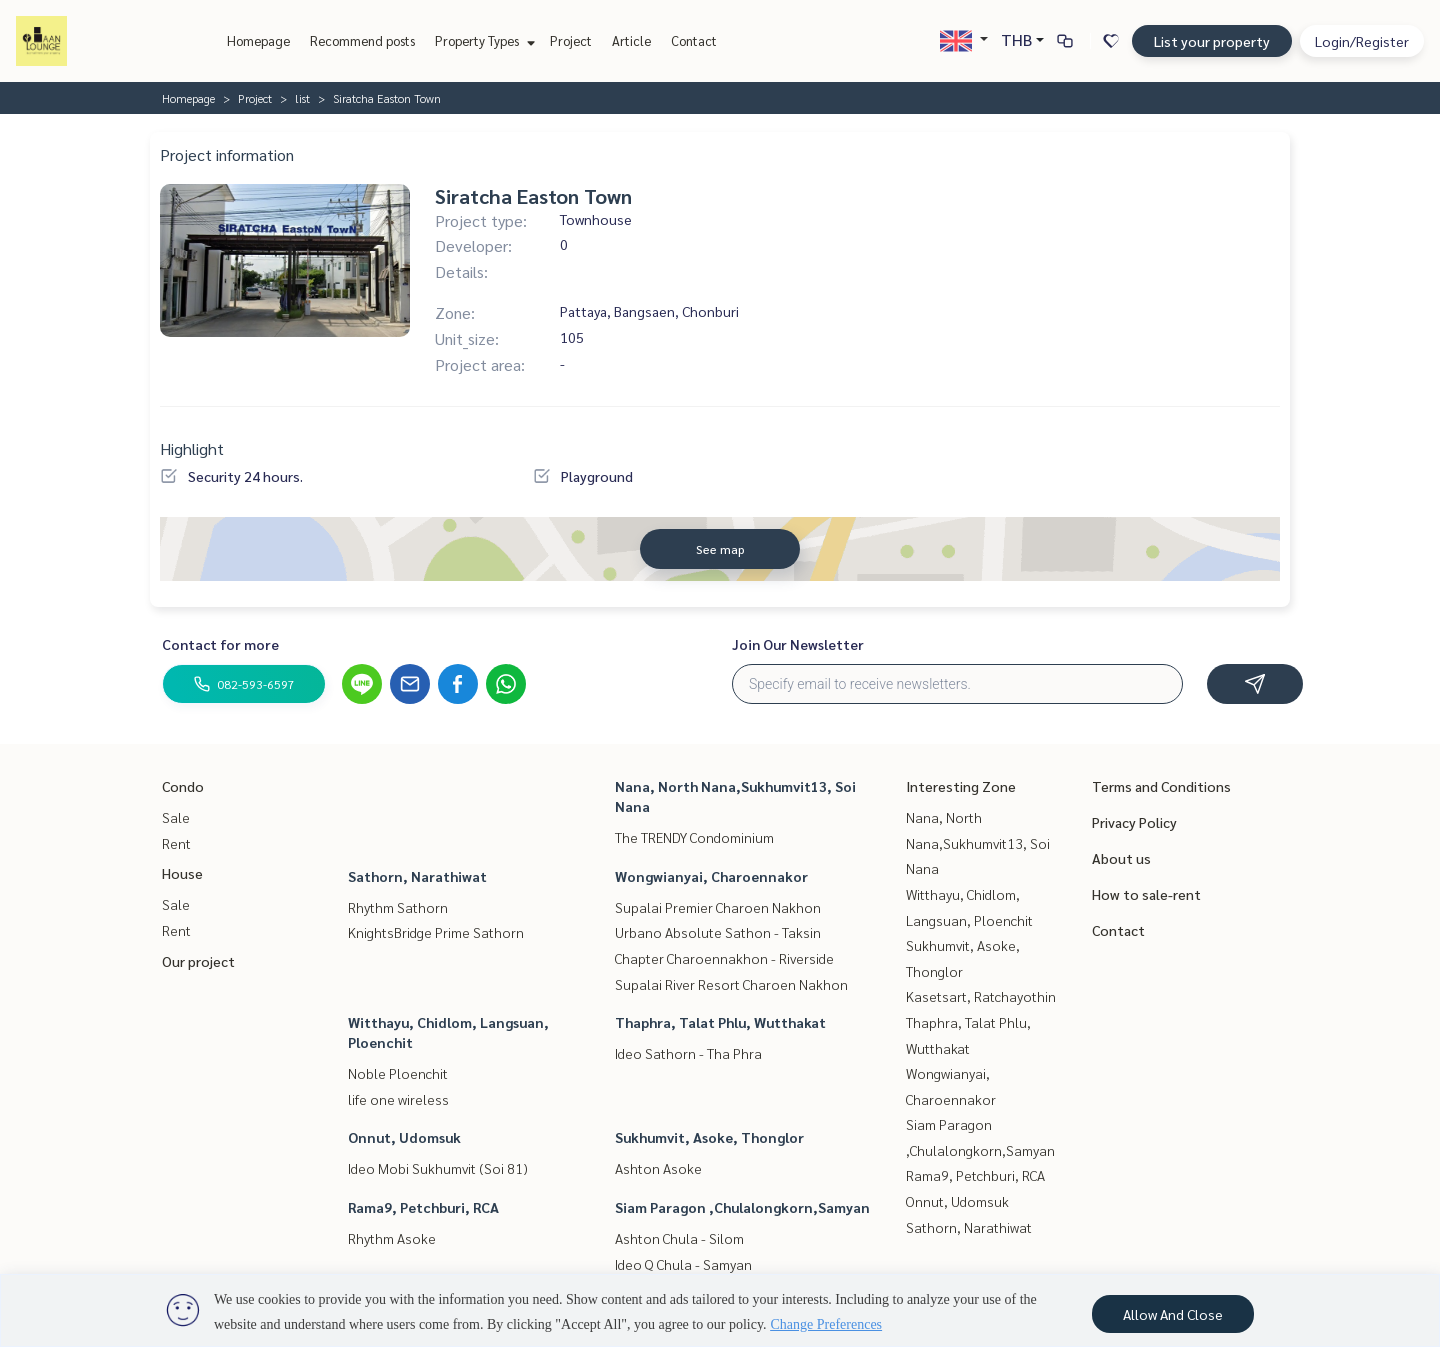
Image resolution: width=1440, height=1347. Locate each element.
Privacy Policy (1134, 822)
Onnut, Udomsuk (404, 1137)
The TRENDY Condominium (694, 837)
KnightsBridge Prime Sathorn (436, 932)
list (302, 98)
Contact (694, 40)
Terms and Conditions (1161, 786)
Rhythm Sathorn (398, 907)
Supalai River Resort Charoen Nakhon (731, 984)
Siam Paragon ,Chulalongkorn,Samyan (742, 1207)
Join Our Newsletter (798, 644)
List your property (1212, 41)
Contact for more (220, 644)
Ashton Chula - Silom (679, 1238)
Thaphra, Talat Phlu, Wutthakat (720, 1022)
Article (631, 40)
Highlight (192, 448)
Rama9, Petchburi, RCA (423, 1207)
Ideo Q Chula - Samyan (683, 1264)
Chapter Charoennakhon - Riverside (724, 958)
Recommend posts (362, 40)
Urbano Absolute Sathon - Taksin (718, 932)
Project (571, 40)
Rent (176, 843)
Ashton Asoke (658, 1168)
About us (1121, 858)
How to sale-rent (1146, 894)
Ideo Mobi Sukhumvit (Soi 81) (438, 1168)
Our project (198, 961)
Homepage (258, 40)
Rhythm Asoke (392, 1238)
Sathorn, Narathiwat (417, 876)
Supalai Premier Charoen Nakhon (718, 907)
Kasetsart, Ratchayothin (981, 996)
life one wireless (398, 1099)
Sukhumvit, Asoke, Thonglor (709, 1137)
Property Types (482, 40)
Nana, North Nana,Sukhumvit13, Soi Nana (978, 842)
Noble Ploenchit (398, 1073)
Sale (176, 817)
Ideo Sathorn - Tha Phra (688, 1053)
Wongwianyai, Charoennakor (711, 876)
